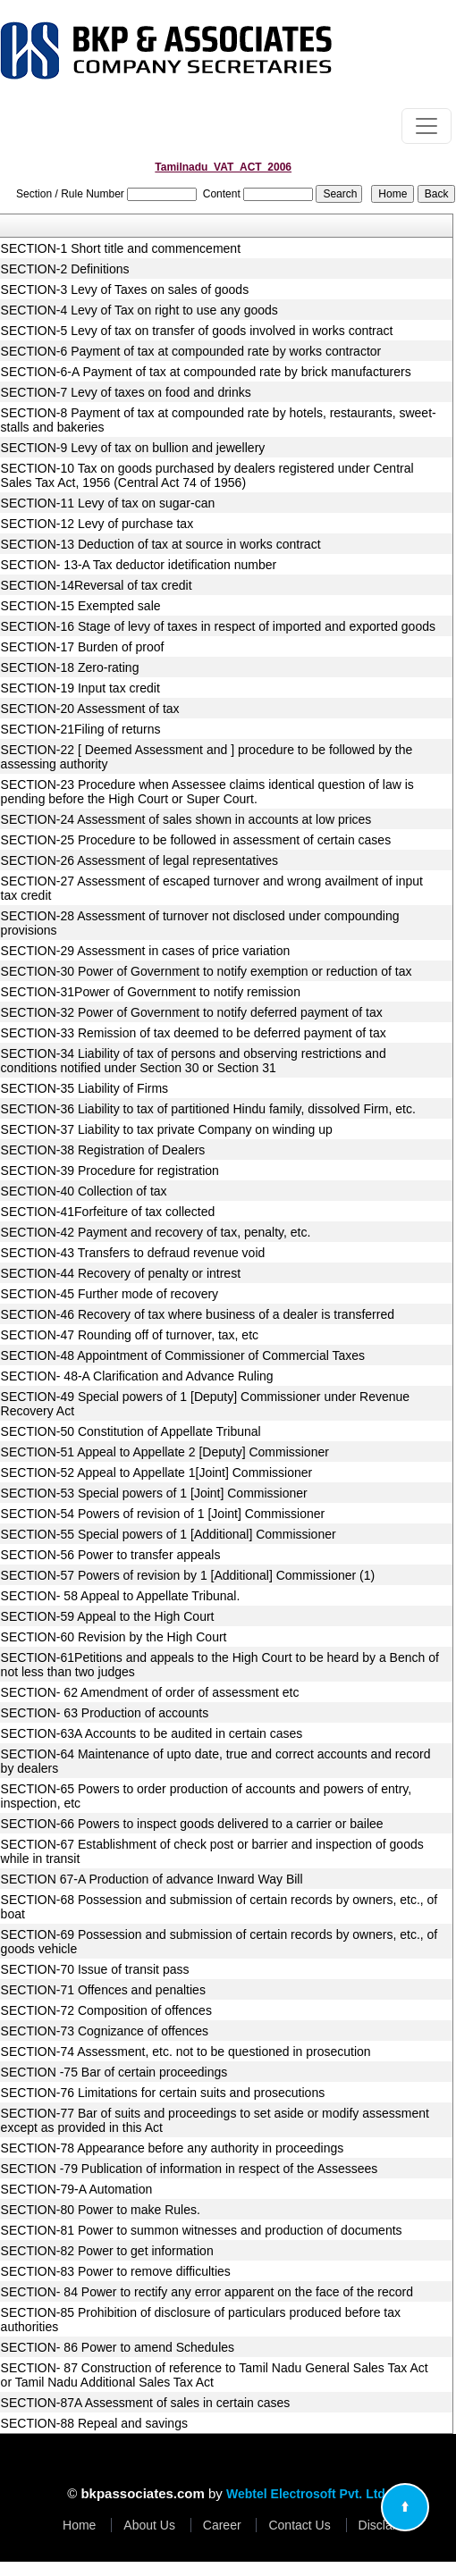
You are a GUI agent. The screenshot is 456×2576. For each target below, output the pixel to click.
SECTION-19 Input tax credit (80, 688)
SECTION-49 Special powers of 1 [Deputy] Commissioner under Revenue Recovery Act (205, 1403)
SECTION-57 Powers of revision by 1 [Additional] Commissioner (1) (188, 1575)
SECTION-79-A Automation (77, 2189)
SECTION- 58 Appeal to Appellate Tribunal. (121, 1596)
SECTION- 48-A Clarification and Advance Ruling (137, 1376)
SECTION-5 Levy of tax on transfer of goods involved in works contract (197, 330)
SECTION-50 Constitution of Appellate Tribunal (131, 1431)
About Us (149, 2525)
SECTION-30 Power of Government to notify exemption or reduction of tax (206, 971)
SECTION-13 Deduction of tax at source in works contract (161, 544)
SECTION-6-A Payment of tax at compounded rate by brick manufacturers (206, 372)
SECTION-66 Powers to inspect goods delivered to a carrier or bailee (192, 1824)
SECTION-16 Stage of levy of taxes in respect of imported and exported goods (218, 626)
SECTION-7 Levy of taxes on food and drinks (126, 392)
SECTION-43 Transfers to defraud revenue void (133, 1253)
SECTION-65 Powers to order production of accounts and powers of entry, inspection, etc (206, 1796)
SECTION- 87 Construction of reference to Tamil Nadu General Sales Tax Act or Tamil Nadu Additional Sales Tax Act (214, 2375)
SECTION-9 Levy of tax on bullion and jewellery (133, 448)
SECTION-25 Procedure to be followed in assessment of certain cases (196, 840)
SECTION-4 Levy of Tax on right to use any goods (139, 310)
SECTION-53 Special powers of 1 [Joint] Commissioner (154, 1493)
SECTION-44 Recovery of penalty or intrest (121, 1273)
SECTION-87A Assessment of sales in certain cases (146, 2403)
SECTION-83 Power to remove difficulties (116, 2271)
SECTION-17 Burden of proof (83, 647)
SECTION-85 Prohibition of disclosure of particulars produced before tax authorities (201, 2319)
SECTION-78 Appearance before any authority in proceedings (172, 2148)
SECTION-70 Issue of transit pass (95, 1969)
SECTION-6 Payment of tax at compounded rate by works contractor (191, 351)
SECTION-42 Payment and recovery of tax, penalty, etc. (156, 1232)
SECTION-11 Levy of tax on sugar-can (108, 503)
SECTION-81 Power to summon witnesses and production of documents (201, 2230)
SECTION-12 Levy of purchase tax (97, 523)
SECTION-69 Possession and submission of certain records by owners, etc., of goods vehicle (219, 1941)
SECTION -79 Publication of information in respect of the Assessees (189, 2168)
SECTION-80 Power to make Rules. (100, 2210)
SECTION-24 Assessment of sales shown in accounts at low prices (186, 819)
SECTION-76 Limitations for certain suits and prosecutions (163, 2092)
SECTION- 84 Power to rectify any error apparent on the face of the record (207, 2292)
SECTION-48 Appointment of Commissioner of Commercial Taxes (183, 1355)
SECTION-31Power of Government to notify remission (150, 992)
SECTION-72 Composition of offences (106, 2010)
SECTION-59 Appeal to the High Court (108, 1616)
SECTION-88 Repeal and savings (94, 2423)
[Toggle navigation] (426, 126)
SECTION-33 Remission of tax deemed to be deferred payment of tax (193, 1033)
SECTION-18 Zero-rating (70, 667)
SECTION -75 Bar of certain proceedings (114, 2072)
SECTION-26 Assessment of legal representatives (139, 860)
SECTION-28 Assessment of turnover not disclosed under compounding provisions (200, 923)
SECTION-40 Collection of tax (84, 1191)
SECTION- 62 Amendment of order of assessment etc (150, 1692)
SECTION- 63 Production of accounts (105, 1713)
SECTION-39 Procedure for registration (110, 1170)
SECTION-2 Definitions (65, 269)
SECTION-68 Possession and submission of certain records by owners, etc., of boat (219, 1906)
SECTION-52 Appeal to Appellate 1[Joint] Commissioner (157, 1472)
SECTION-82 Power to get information (107, 2251)
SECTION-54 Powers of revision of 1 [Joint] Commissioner (163, 1513)
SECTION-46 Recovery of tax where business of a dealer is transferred (197, 1314)
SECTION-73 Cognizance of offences (104, 2031)
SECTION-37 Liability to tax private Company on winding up (167, 1129)
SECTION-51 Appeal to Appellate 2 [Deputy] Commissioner (165, 1452)
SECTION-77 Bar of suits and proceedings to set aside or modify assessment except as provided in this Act (215, 2120)
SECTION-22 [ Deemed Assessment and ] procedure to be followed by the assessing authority (207, 757)
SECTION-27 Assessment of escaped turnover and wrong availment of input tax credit (212, 888)
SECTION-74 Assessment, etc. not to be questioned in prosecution (186, 2051)
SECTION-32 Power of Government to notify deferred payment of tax (192, 1012)
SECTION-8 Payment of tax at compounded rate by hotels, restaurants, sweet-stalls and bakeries (218, 420)
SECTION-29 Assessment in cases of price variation (146, 951)
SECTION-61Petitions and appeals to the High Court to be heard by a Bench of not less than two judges (220, 1664)
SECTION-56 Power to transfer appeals (111, 1555)
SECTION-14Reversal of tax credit (96, 585)
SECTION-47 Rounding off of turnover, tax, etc (129, 1335)
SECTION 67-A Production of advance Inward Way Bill (152, 1879)
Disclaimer (388, 2525)
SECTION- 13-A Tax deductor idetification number (139, 565)
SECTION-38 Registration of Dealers (103, 1150)
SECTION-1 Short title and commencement (121, 248)
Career (222, 2525)
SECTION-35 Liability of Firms (84, 1088)
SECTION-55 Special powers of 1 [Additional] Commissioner (168, 1534)
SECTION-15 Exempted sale (81, 606)
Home (79, 2525)
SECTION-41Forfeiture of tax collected (108, 1211)
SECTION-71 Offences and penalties (103, 1990)
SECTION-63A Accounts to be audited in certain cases (152, 1733)
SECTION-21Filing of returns (81, 729)
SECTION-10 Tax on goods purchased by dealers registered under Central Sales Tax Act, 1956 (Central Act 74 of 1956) (207, 475)
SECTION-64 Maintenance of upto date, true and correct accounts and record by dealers (216, 1761)
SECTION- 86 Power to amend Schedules (117, 2347)
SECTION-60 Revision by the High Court (114, 1637)
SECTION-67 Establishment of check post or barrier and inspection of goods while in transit (212, 1851)
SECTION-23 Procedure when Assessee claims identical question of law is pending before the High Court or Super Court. (207, 791)
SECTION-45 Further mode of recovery (110, 1294)
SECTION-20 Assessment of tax (90, 708)
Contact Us (299, 2525)
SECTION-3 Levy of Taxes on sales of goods (125, 289)
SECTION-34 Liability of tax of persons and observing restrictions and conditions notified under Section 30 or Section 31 (193, 1060)
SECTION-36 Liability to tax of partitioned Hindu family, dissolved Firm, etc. (208, 1109)
